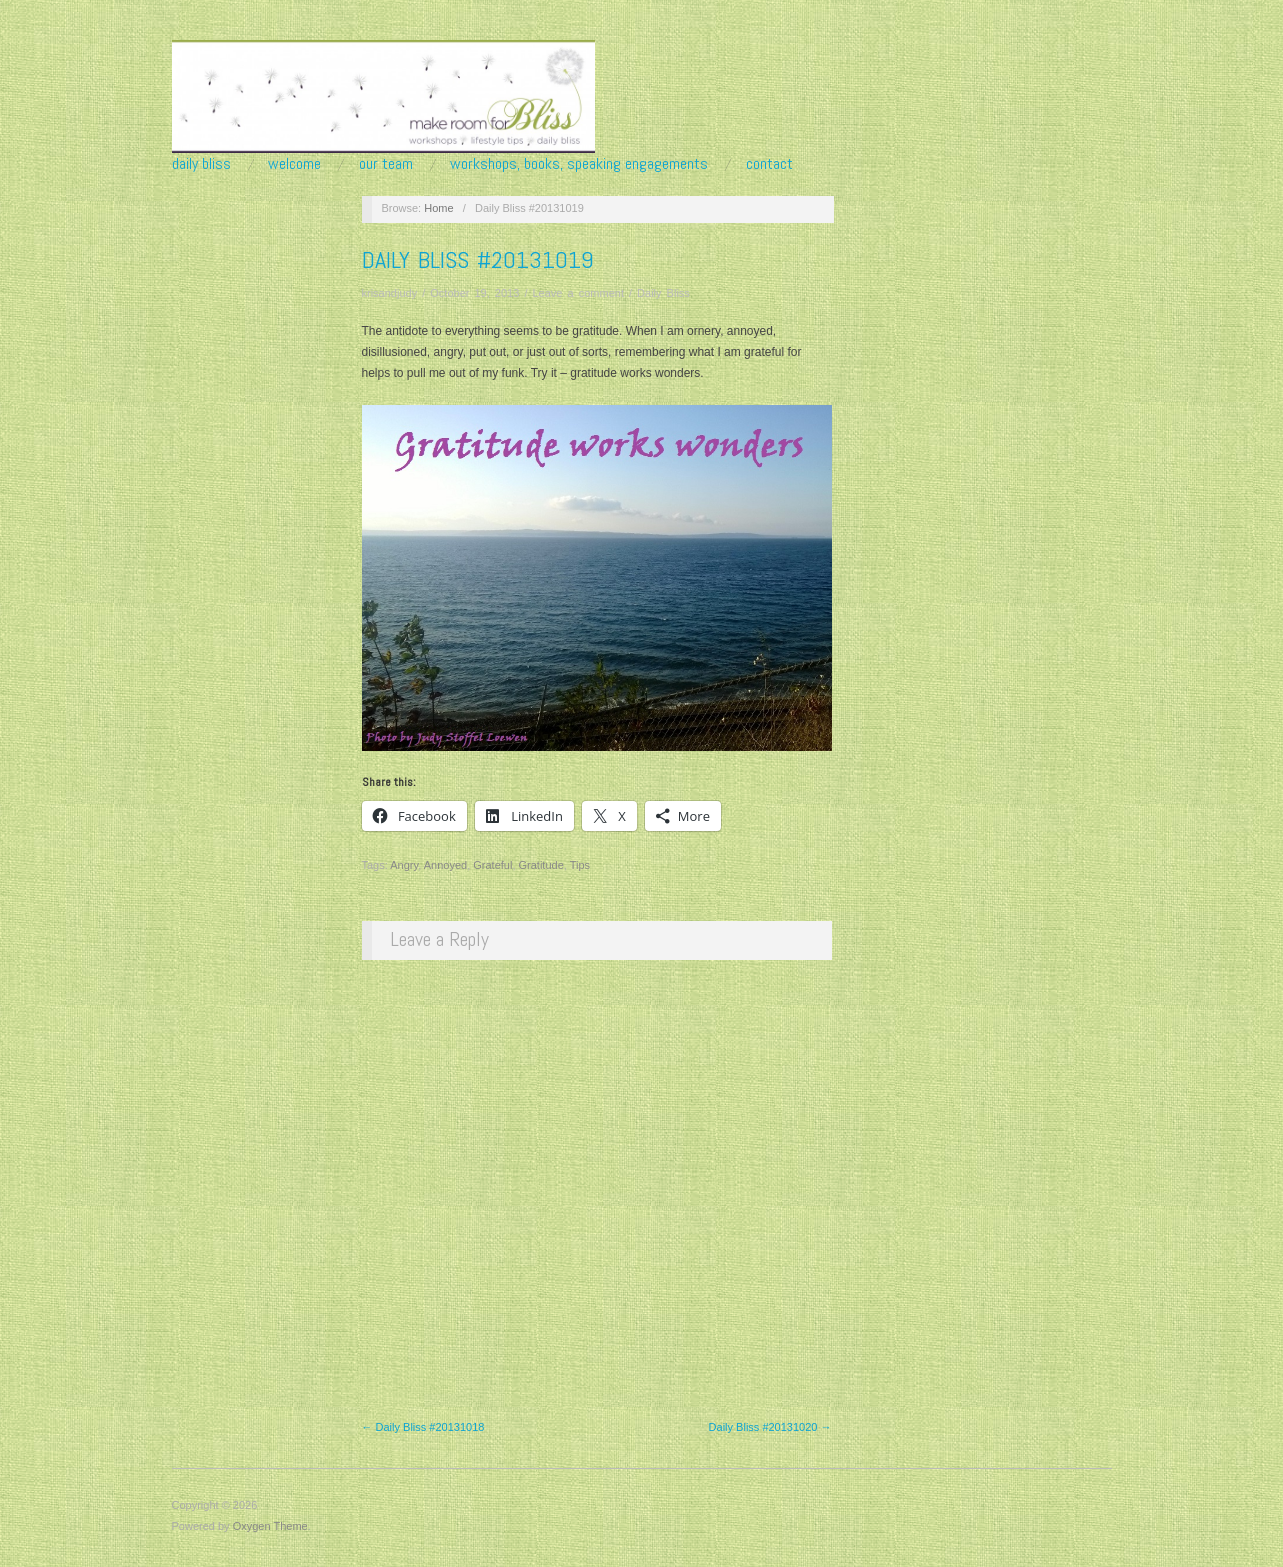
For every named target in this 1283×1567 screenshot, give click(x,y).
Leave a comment (578, 293)
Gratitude (541, 865)
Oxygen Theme (270, 1526)
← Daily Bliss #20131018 (423, 1427)
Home (438, 208)
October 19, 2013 (474, 293)
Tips (580, 865)
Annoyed (445, 865)
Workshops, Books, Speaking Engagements (579, 164)
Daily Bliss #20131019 (478, 259)
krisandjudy (390, 293)
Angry (404, 865)
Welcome (294, 164)
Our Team (386, 164)
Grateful (492, 865)
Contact (769, 164)
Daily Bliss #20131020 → (770, 1427)
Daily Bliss (201, 164)
